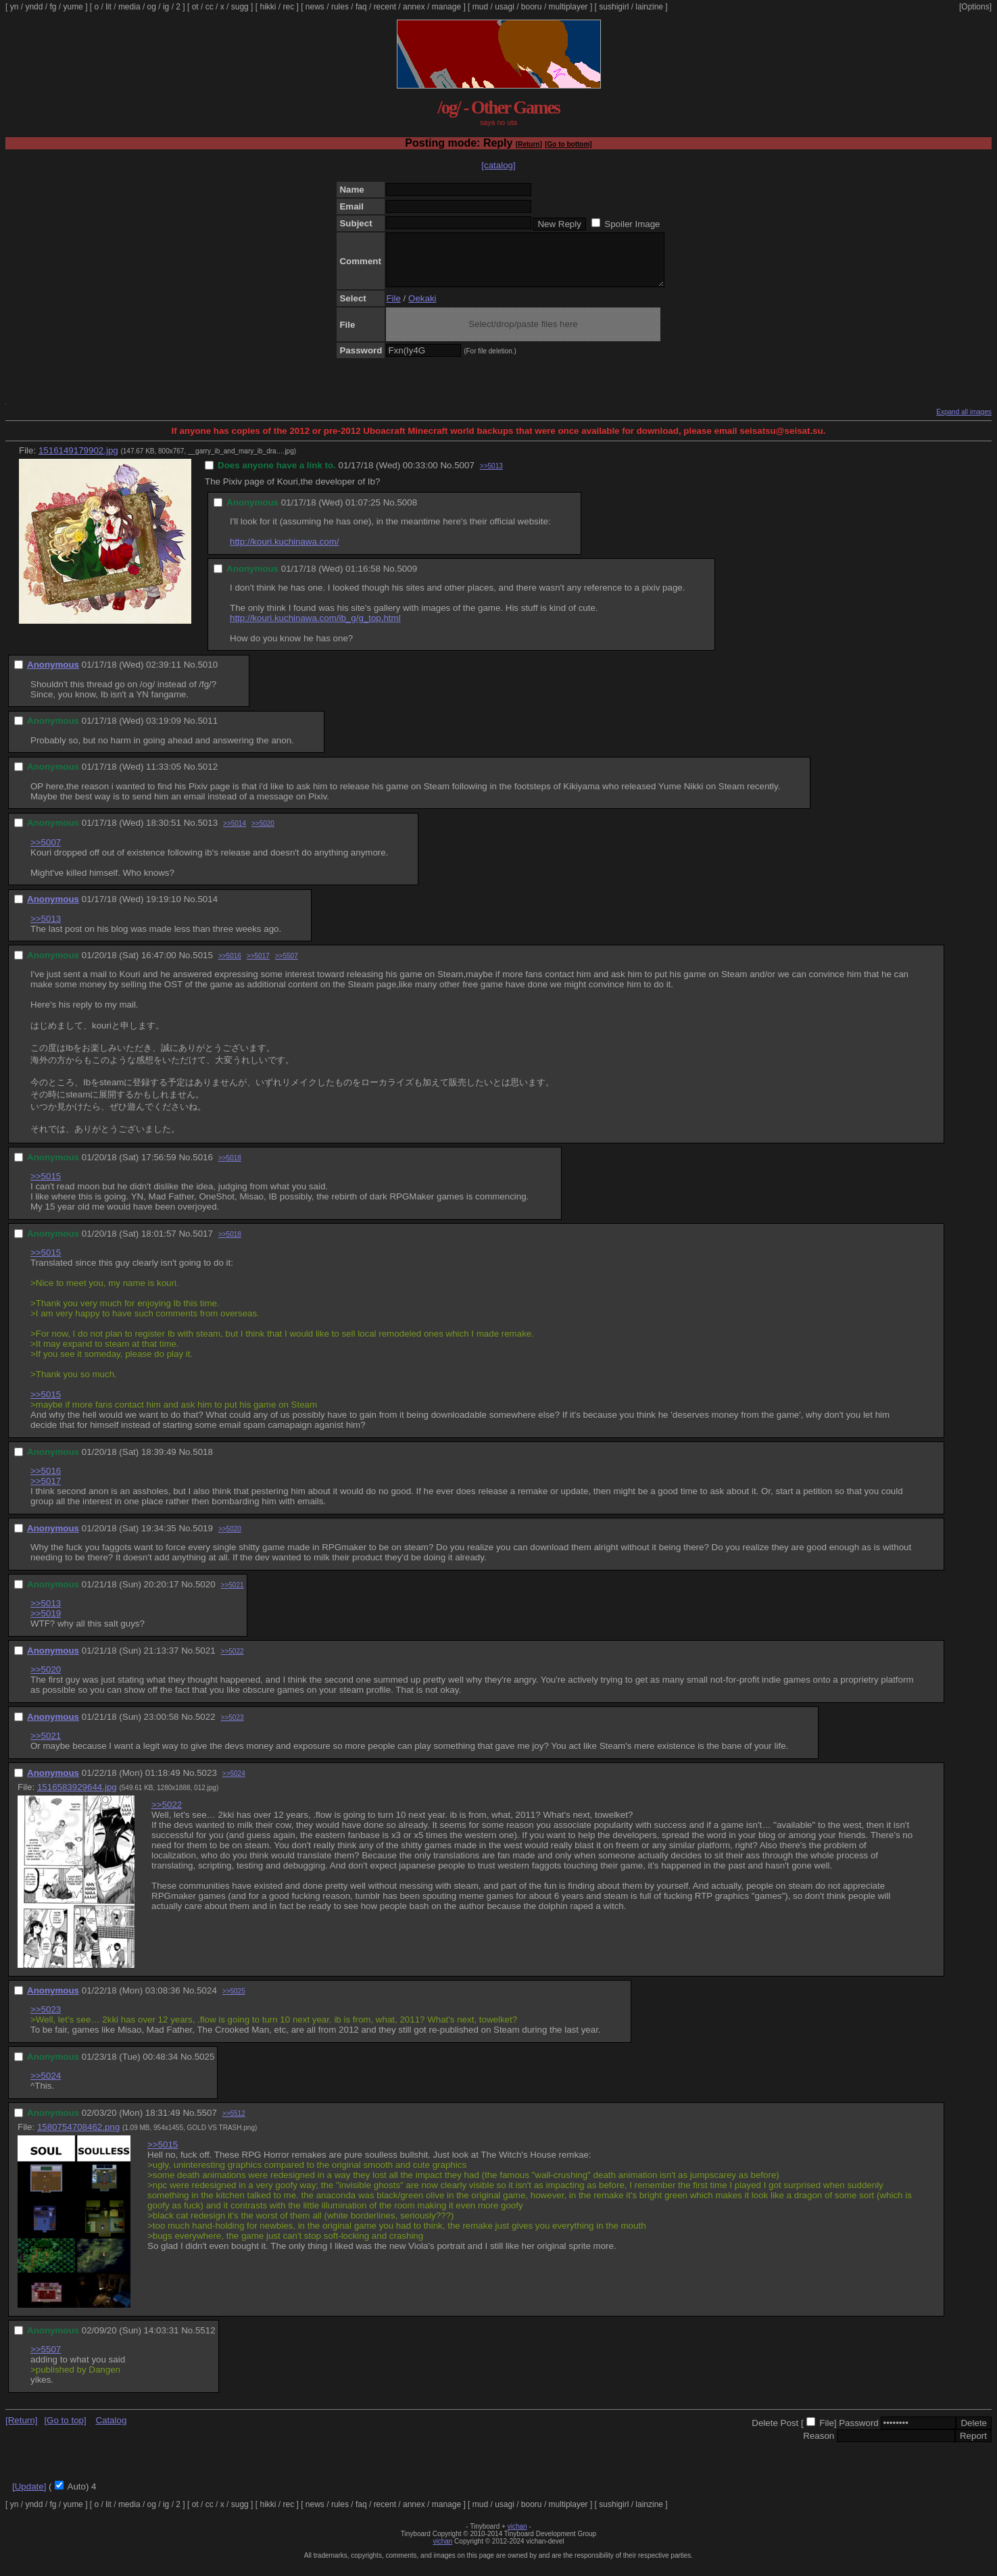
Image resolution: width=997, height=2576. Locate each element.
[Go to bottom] (568, 144)
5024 (207, 2001)
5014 (207, 909)
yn (14, 6)
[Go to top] (65, 2430)
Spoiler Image (632, 224)
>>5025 (233, 2001)
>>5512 (233, 2123)
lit (108, 6)
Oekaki (422, 308)
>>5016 (229, 966)
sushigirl (614, 6)
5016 (203, 1167)
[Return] (529, 144)
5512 (205, 2340)
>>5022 (232, 1661)
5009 (407, 579)
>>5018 (229, 1168)
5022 (205, 1727)
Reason (818, 2446)
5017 (203, 1244)
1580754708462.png (78, 2137)
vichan (517, 2536)
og (151, 6)
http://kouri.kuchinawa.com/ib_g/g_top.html (315, 628)
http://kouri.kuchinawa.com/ (284, 552)
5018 (203, 1462)
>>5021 (232, 1595)
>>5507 (286, 966)
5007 (464, 475)
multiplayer (568, 6)
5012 (207, 777)
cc (209, 6)
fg (52, 6)
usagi (504, 6)
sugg (240, 6)
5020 (205, 1594)
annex (414, 6)
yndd (34, 6)
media (129, 6)
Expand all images (964, 422)
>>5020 (262, 833)
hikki (268, 6)
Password (859, 2433)
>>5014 (234, 833)
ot (195, 6)
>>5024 (233, 1783)
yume (72, 6)
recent (385, 6)
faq (361, 6)
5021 (205, 1661)
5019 (203, 1538)
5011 (207, 731)
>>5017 (258, 966)
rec (289, 6)
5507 (207, 2123)
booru (531, 6)
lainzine (649, 6)
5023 (207, 1783)
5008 (407, 512)
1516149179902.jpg (78, 460)
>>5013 (491, 476)
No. (447, 475)
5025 (205, 2067)
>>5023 (232, 1727)
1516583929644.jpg (77, 1797)
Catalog (110, 2430)
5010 (207, 675)
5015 (203, 965)
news (315, 6)
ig (166, 6)
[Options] (975, 6)
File (393, 308)
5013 (207, 833)
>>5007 (45, 852)
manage (446, 6)
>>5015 (45, 1186)
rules (340, 6)
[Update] (29, 2497)
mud (480, 6)
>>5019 (45, 1623)
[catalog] (498, 165)
